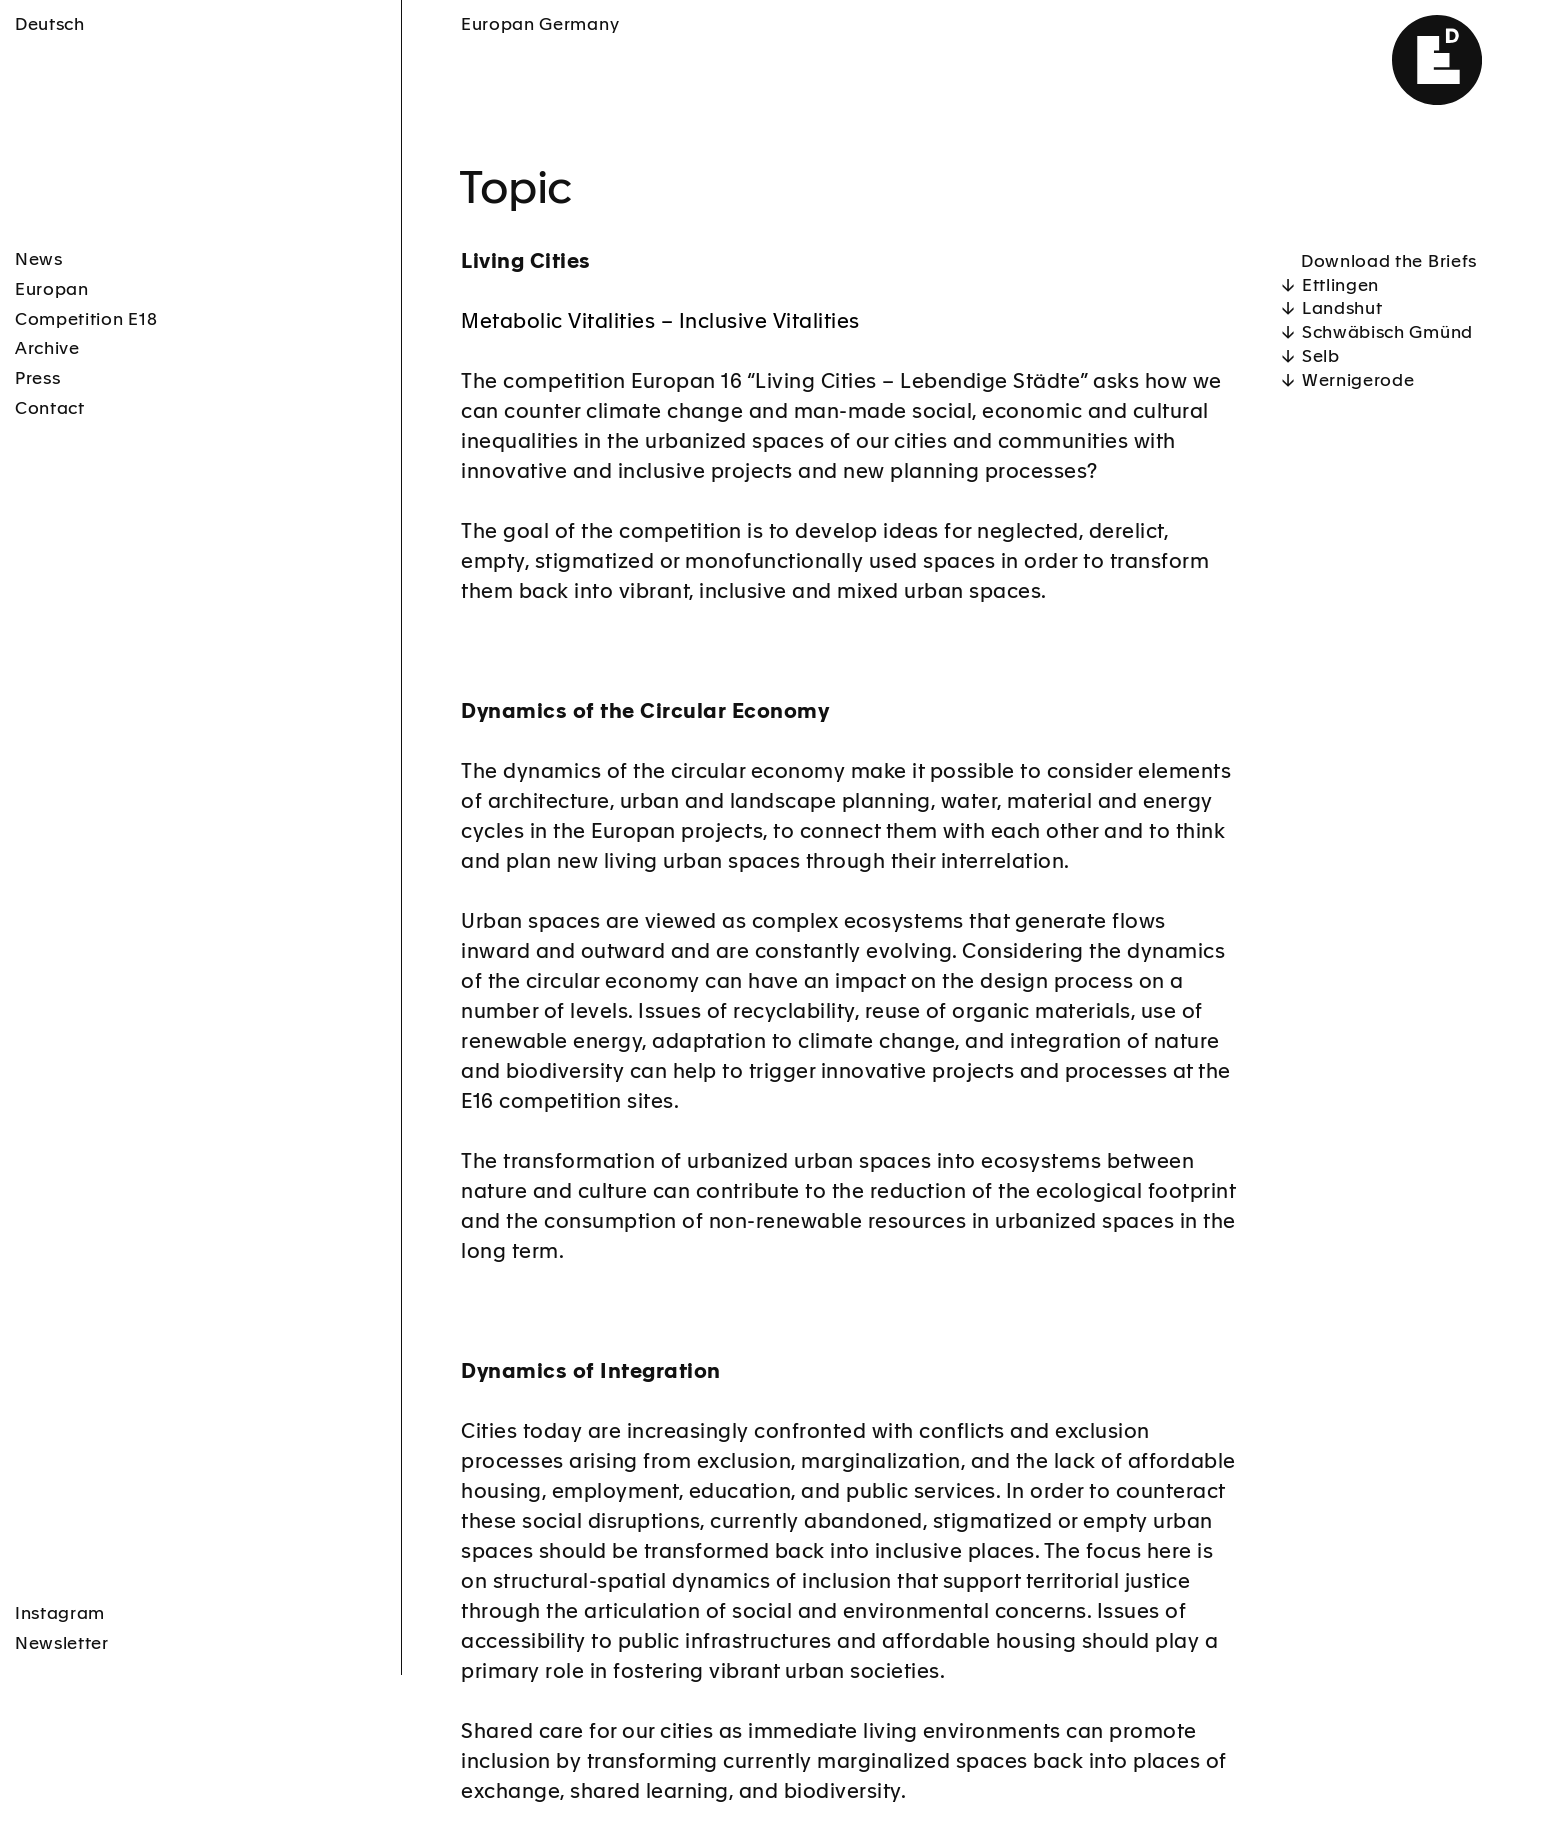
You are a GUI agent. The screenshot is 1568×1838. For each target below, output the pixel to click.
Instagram (60, 1518)
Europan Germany (540, 25)
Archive (47, 349)
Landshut (1342, 309)
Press (37, 379)
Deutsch (50, 25)
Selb (1321, 357)
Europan (52, 290)
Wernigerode (1358, 381)
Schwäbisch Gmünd (1387, 333)
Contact (50, 409)
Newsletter (62, 1548)
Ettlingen (1340, 286)
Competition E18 (86, 320)
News (39, 260)
